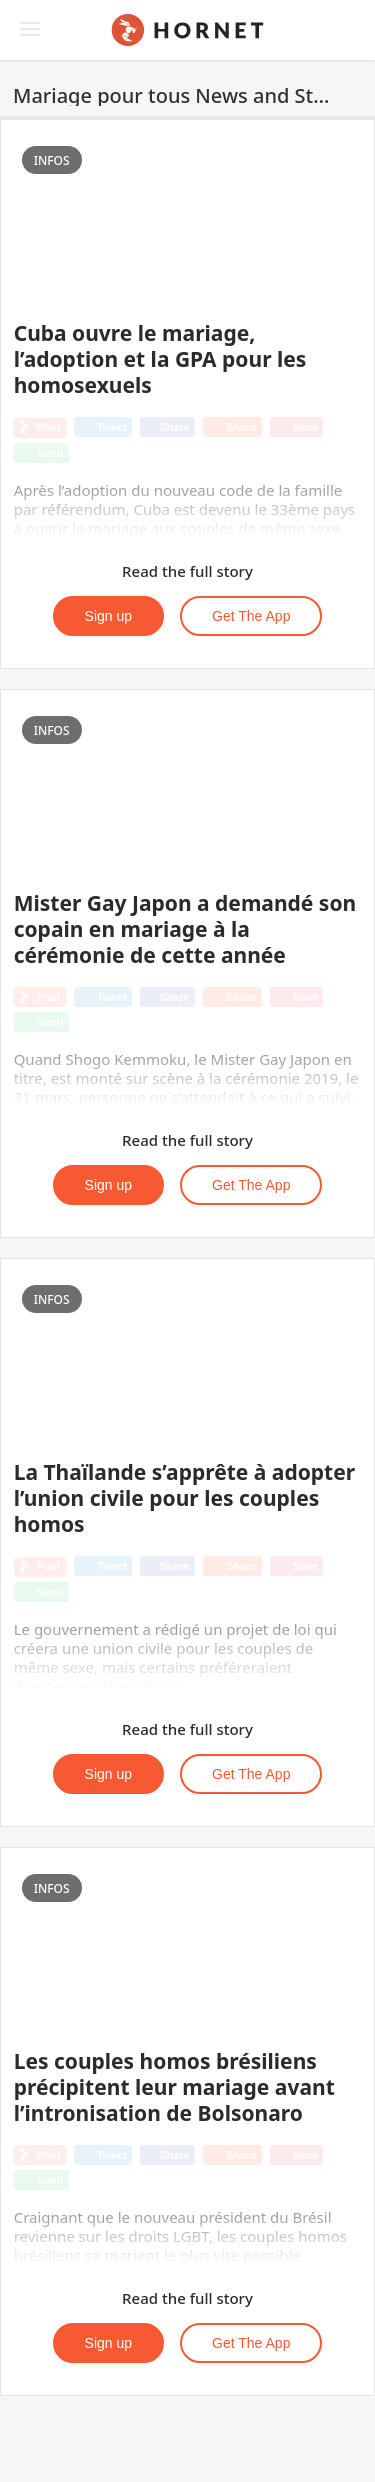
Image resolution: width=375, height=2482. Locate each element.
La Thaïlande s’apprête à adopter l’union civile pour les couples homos (184, 1498)
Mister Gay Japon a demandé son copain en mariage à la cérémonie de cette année (185, 929)
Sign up (108, 616)
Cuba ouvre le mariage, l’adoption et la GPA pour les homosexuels (160, 359)
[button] (352, 96)
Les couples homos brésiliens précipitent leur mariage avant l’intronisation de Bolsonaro (174, 2087)
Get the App (251, 616)
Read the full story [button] (187, 571)
